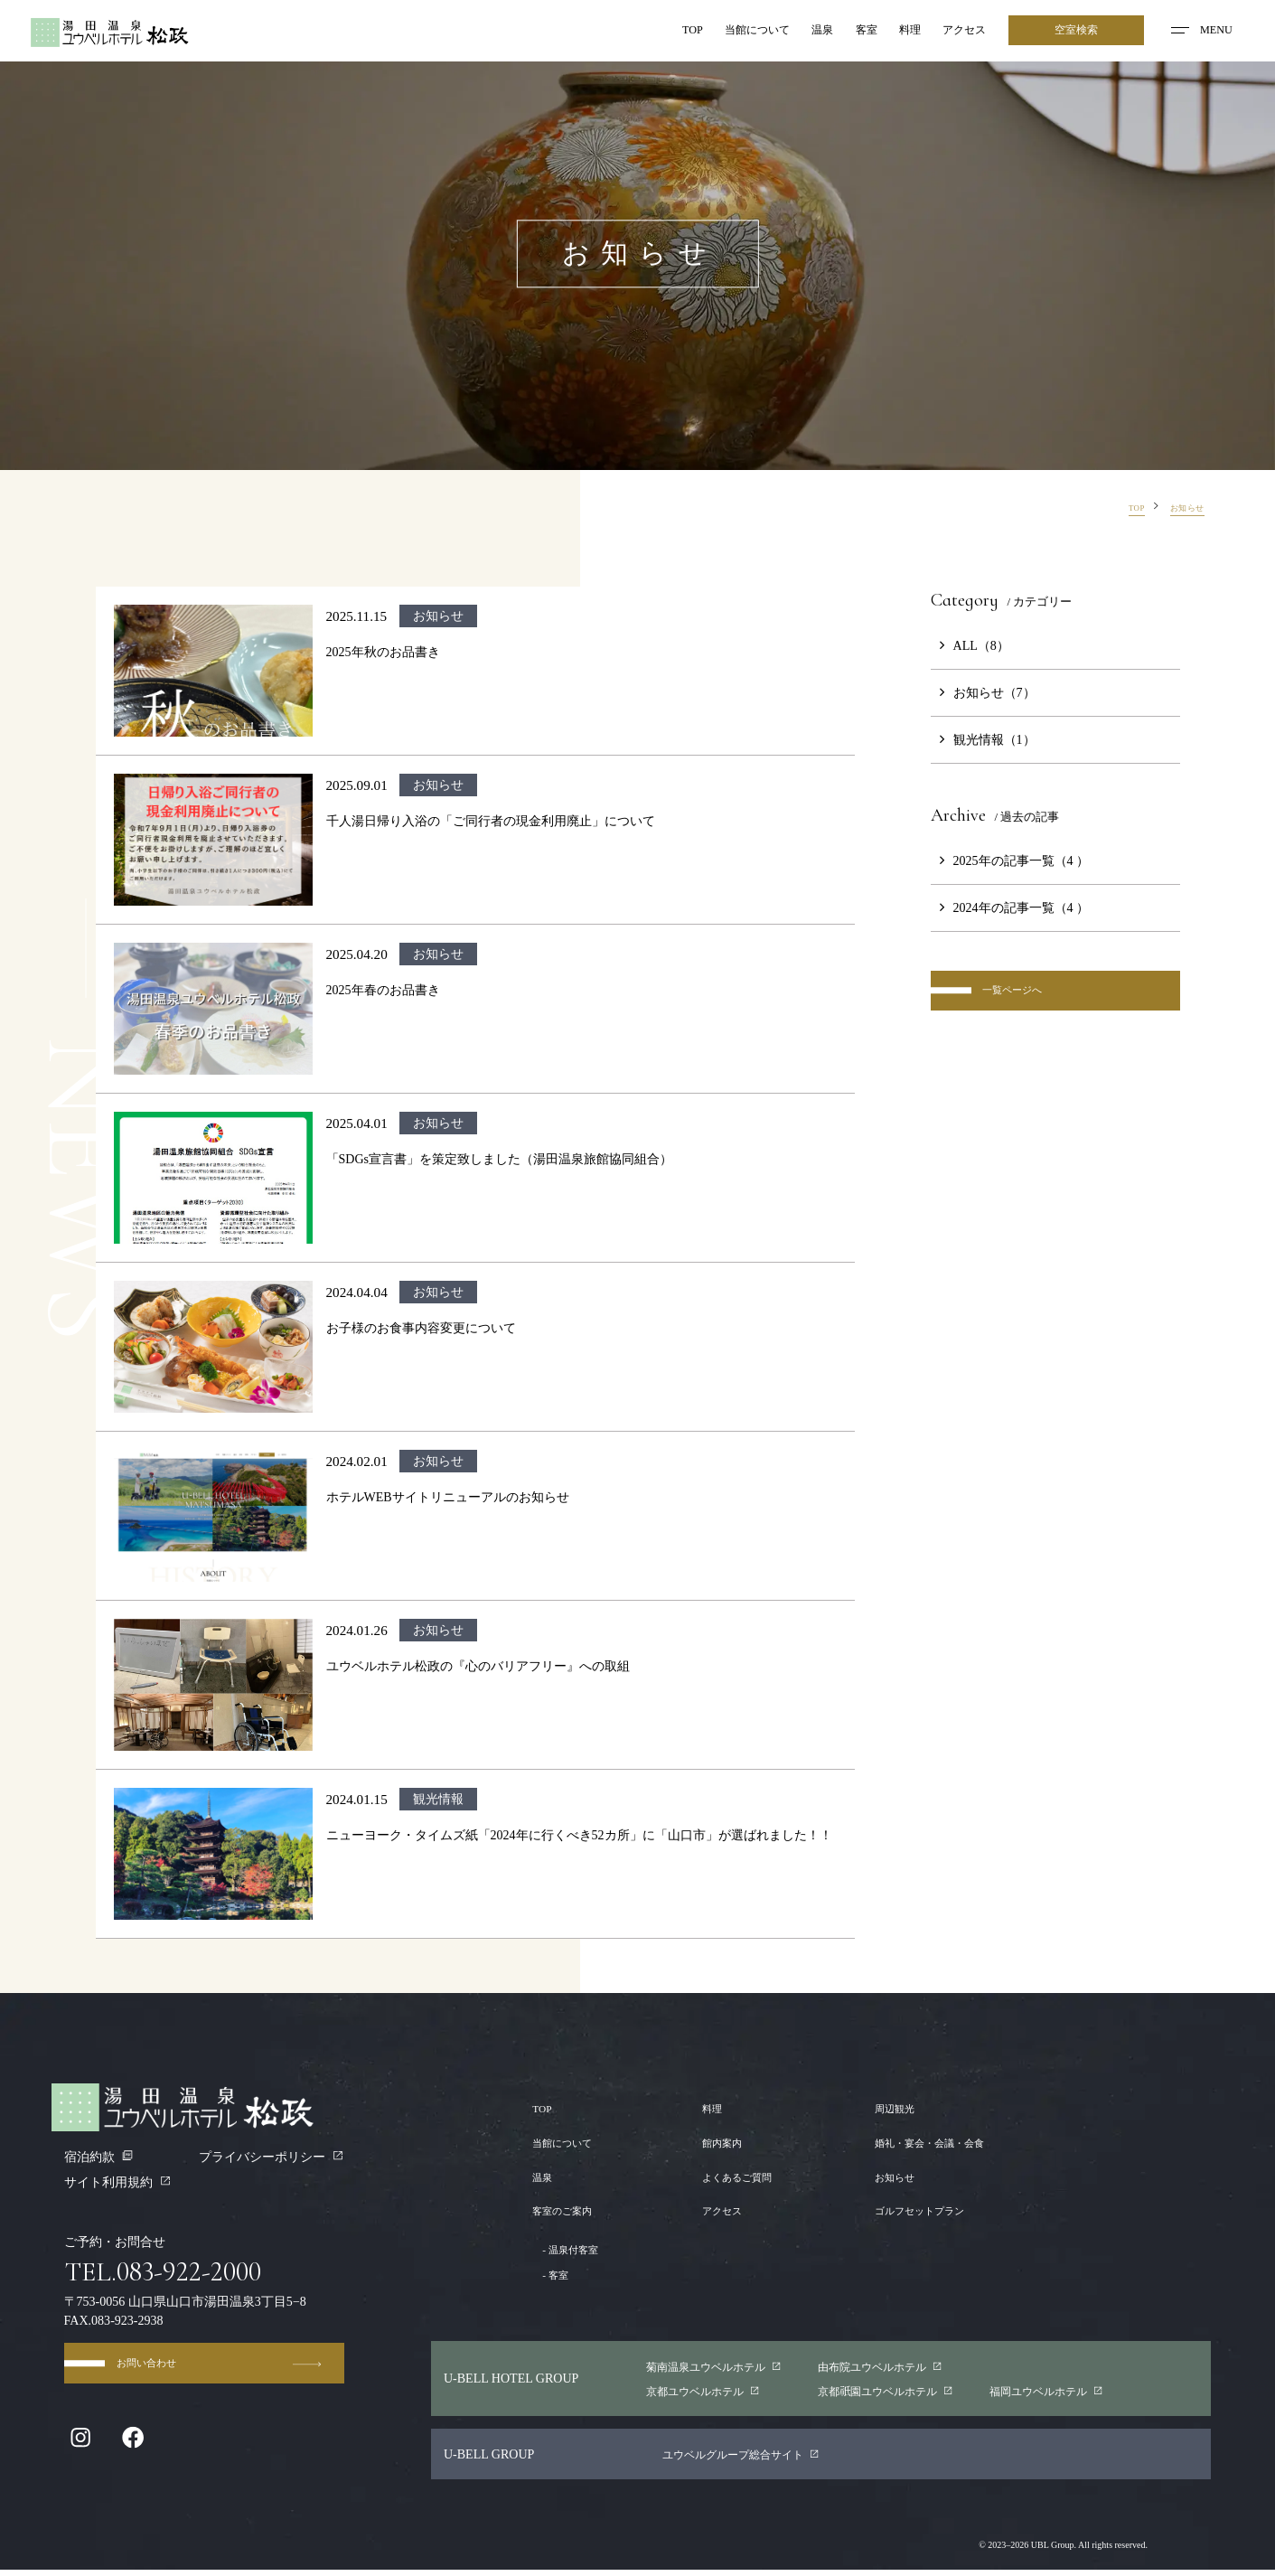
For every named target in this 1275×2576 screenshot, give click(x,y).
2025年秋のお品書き (383, 651)
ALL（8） (970, 645)
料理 (891, 31)
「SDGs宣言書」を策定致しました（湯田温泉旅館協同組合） (499, 1159)
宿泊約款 (99, 2156)
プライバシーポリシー (271, 2156)
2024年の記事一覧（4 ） (1010, 907)
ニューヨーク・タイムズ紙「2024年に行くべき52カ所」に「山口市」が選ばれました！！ (579, 1835)
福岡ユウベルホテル (1047, 2395)
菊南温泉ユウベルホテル (705, 2368)
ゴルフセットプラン (902, 2210)
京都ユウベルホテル (692, 2395)
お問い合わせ (224, 2375)
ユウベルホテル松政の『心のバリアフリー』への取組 (478, 1666)
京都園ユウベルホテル (882, 2395)
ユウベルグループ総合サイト (754, 2460)
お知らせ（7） (983, 692)
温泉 (789, 31)
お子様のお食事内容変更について (421, 1328)
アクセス (954, 31)
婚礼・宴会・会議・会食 (914, 2142)
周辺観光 (870, 2108)
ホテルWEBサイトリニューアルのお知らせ (447, 1497)
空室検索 (1072, 31)
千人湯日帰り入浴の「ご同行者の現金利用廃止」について (490, 820)
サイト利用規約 (118, 2182)
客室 (840, 31)
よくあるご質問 (730, 2176)
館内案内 (711, 2142)
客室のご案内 (570, 2210)
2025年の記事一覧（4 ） (1010, 860)
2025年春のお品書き (383, 989)
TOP (638, 31)
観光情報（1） (983, 739)
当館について (713, 31)
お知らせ (870, 2176)
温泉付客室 (573, 2249)
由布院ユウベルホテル (876, 2368)
